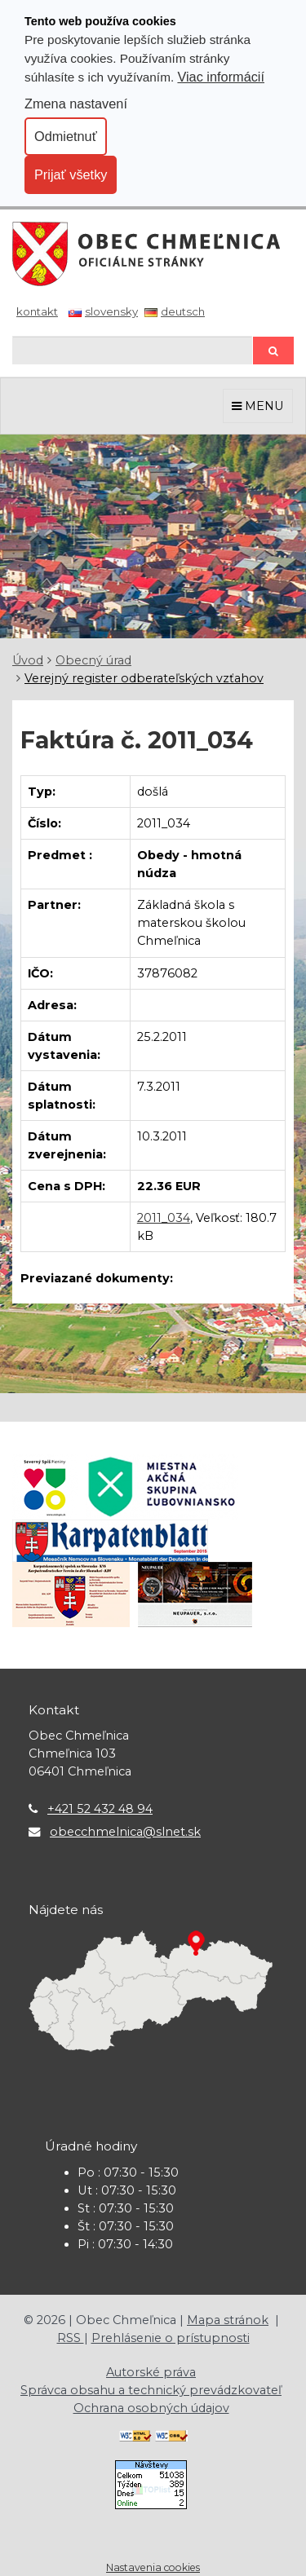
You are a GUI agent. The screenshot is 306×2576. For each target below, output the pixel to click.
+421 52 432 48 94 (100, 1809)
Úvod (27, 660)
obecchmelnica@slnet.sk (125, 1831)
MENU (258, 406)
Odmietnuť (65, 136)
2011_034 (163, 1218)
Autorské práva (151, 2372)
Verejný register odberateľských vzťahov (144, 678)
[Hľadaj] (132, 350)
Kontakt (37, 311)
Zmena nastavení (75, 103)
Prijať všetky (70, 174)
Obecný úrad (93, 660)
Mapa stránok (227, 2320)
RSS (70, 2338)
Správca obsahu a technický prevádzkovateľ (151, 2390)
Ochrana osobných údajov (151, 2408)
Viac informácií (220, 76)
